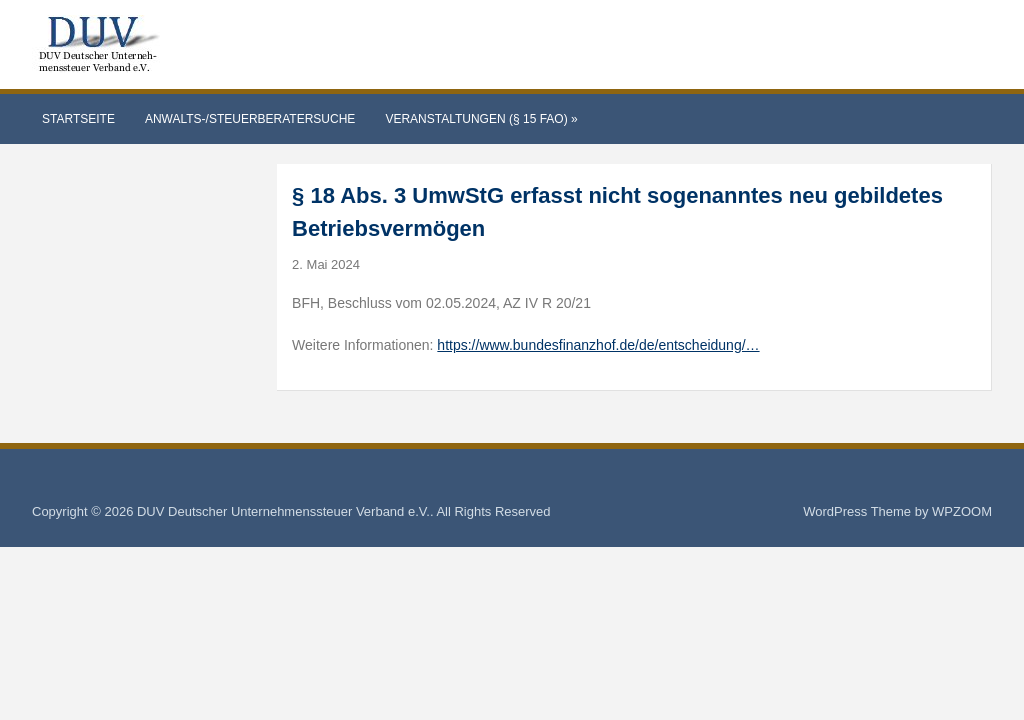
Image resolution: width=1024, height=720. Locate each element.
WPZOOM (962, 511)
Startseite (78, 119)
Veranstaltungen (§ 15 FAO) (481, 119)
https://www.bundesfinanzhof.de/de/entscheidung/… (598, 345)
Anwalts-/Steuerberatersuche (250, 119)
